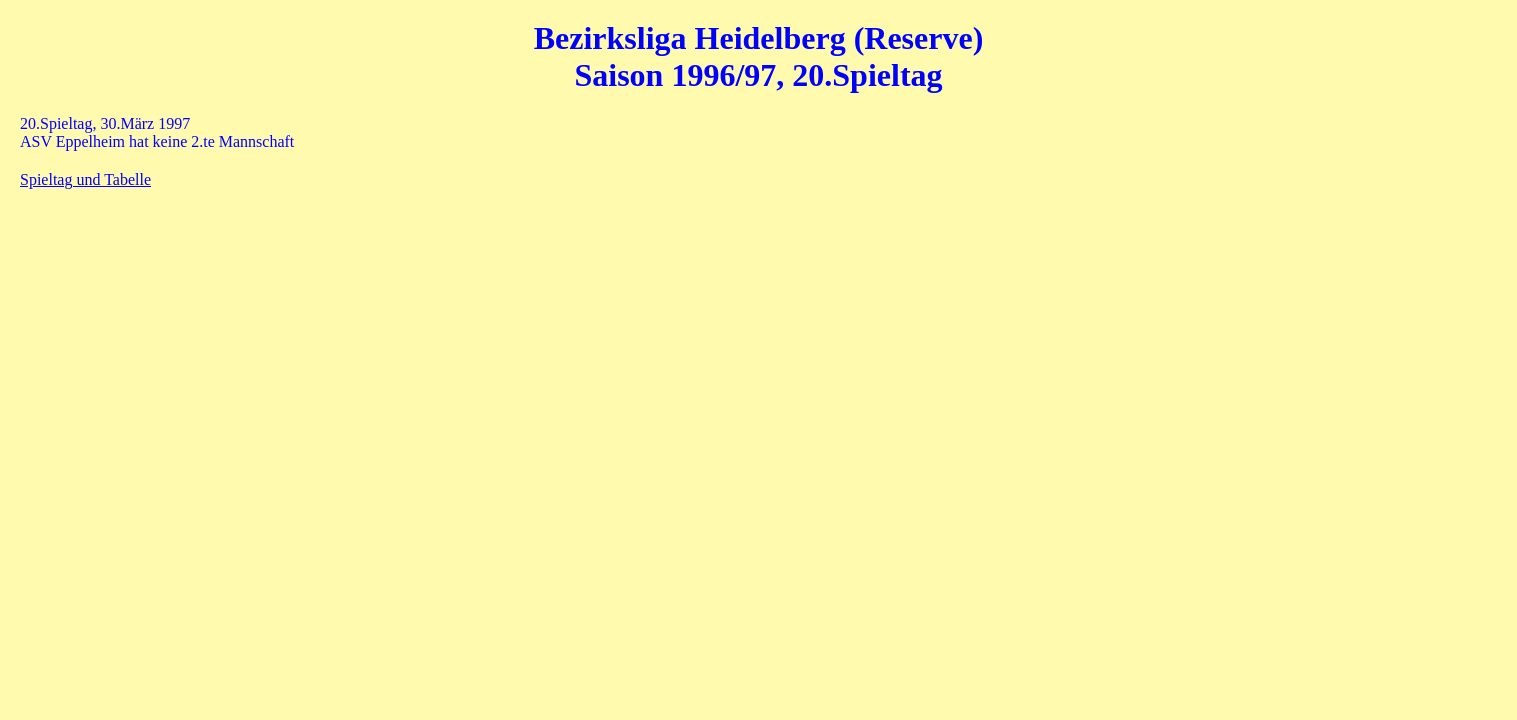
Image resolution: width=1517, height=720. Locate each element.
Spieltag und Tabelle (85, 179)
